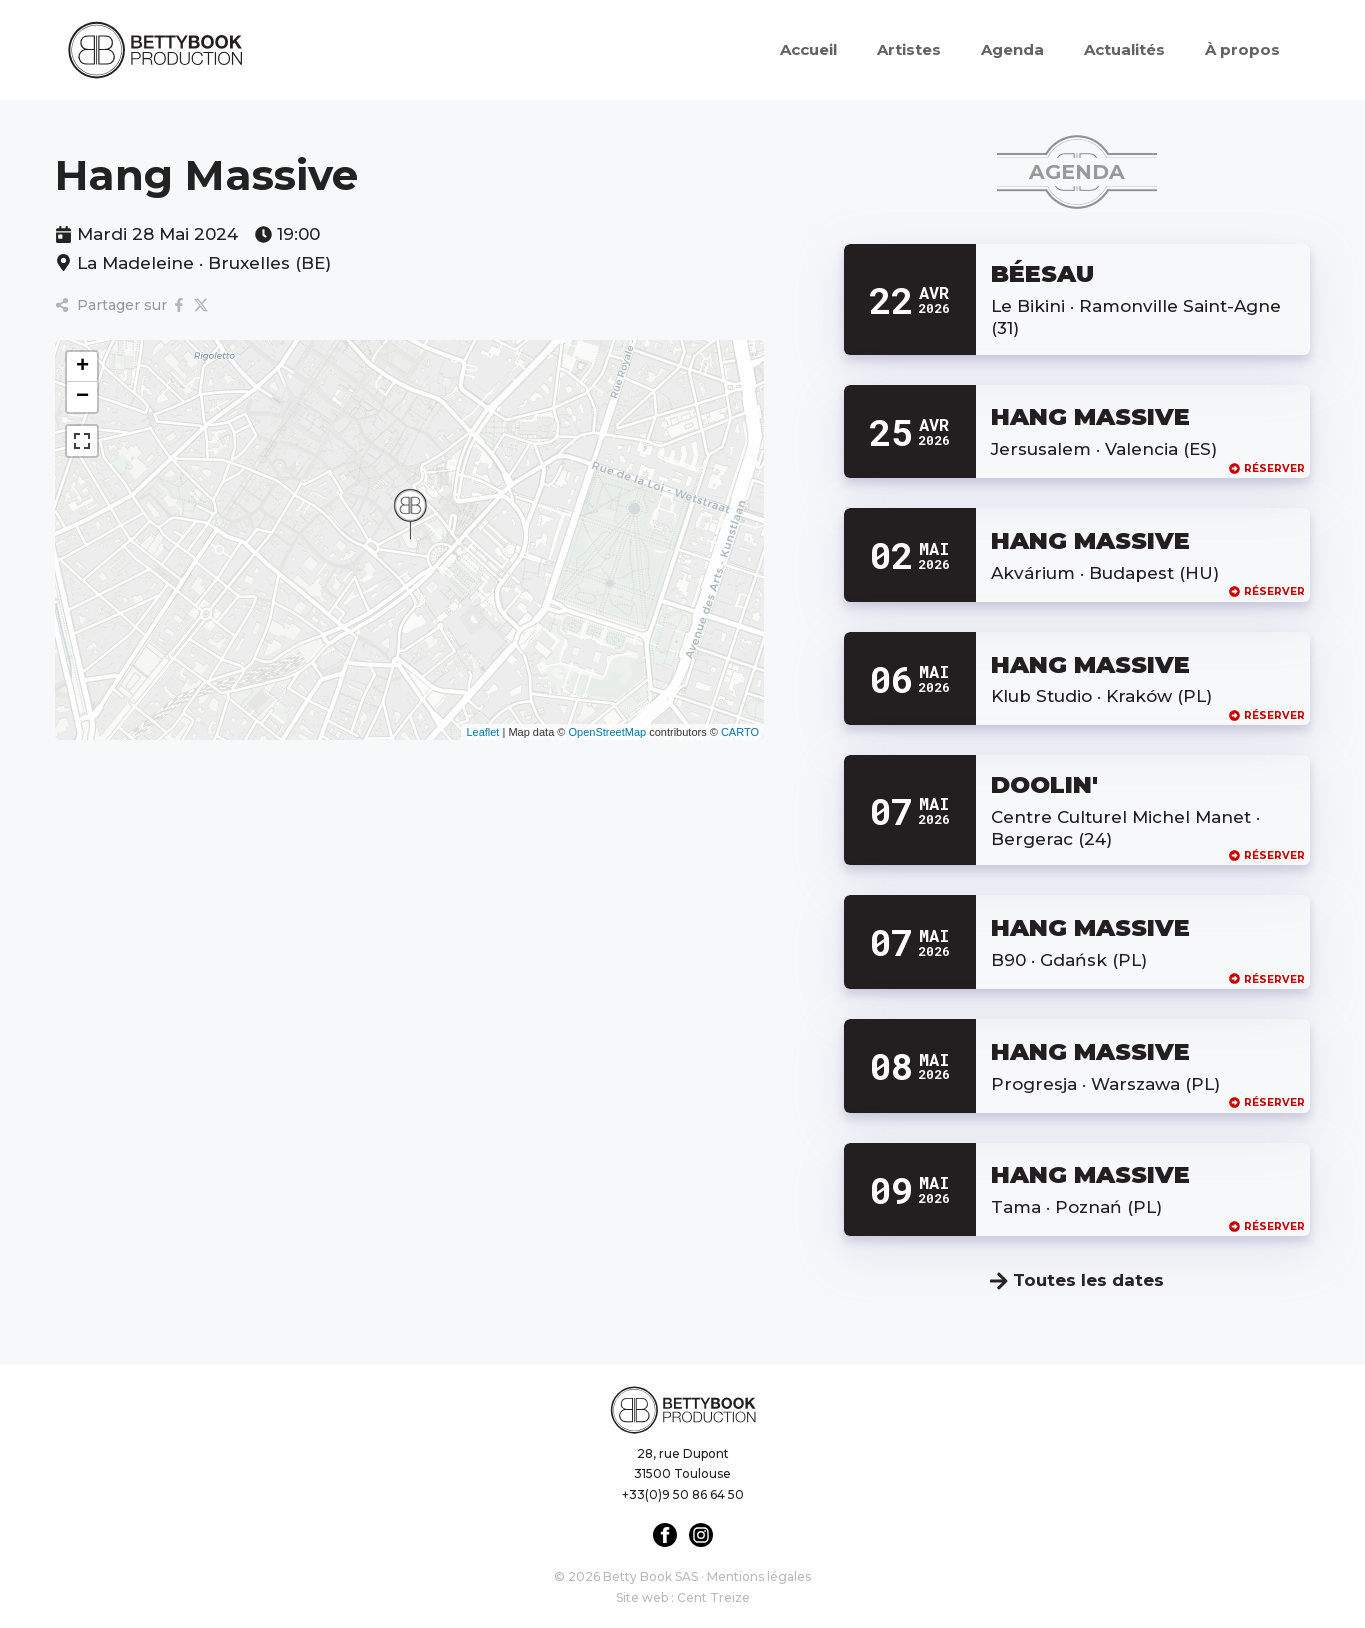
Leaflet (482, 732)
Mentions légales (759, 1576)
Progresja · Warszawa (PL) (1105, 1084)
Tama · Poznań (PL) (1076, 1207)
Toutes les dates (1077, 1280)
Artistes (909, 49)
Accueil (808, 49)
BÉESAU (1042, 273)
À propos (1242, 49)
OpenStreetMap (607, 732)
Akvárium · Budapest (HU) (1105, 573)
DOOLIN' (1044, 784)
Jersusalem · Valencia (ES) (1104, 449)
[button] (410, 514)
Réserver (1267, 468)
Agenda (1012, 49)
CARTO (740, 732)
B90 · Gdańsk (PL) (1069, 960)
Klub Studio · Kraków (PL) (1101, 696)
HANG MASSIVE (1090, 416)
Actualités (1124, 49)
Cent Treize (713, 1597)
